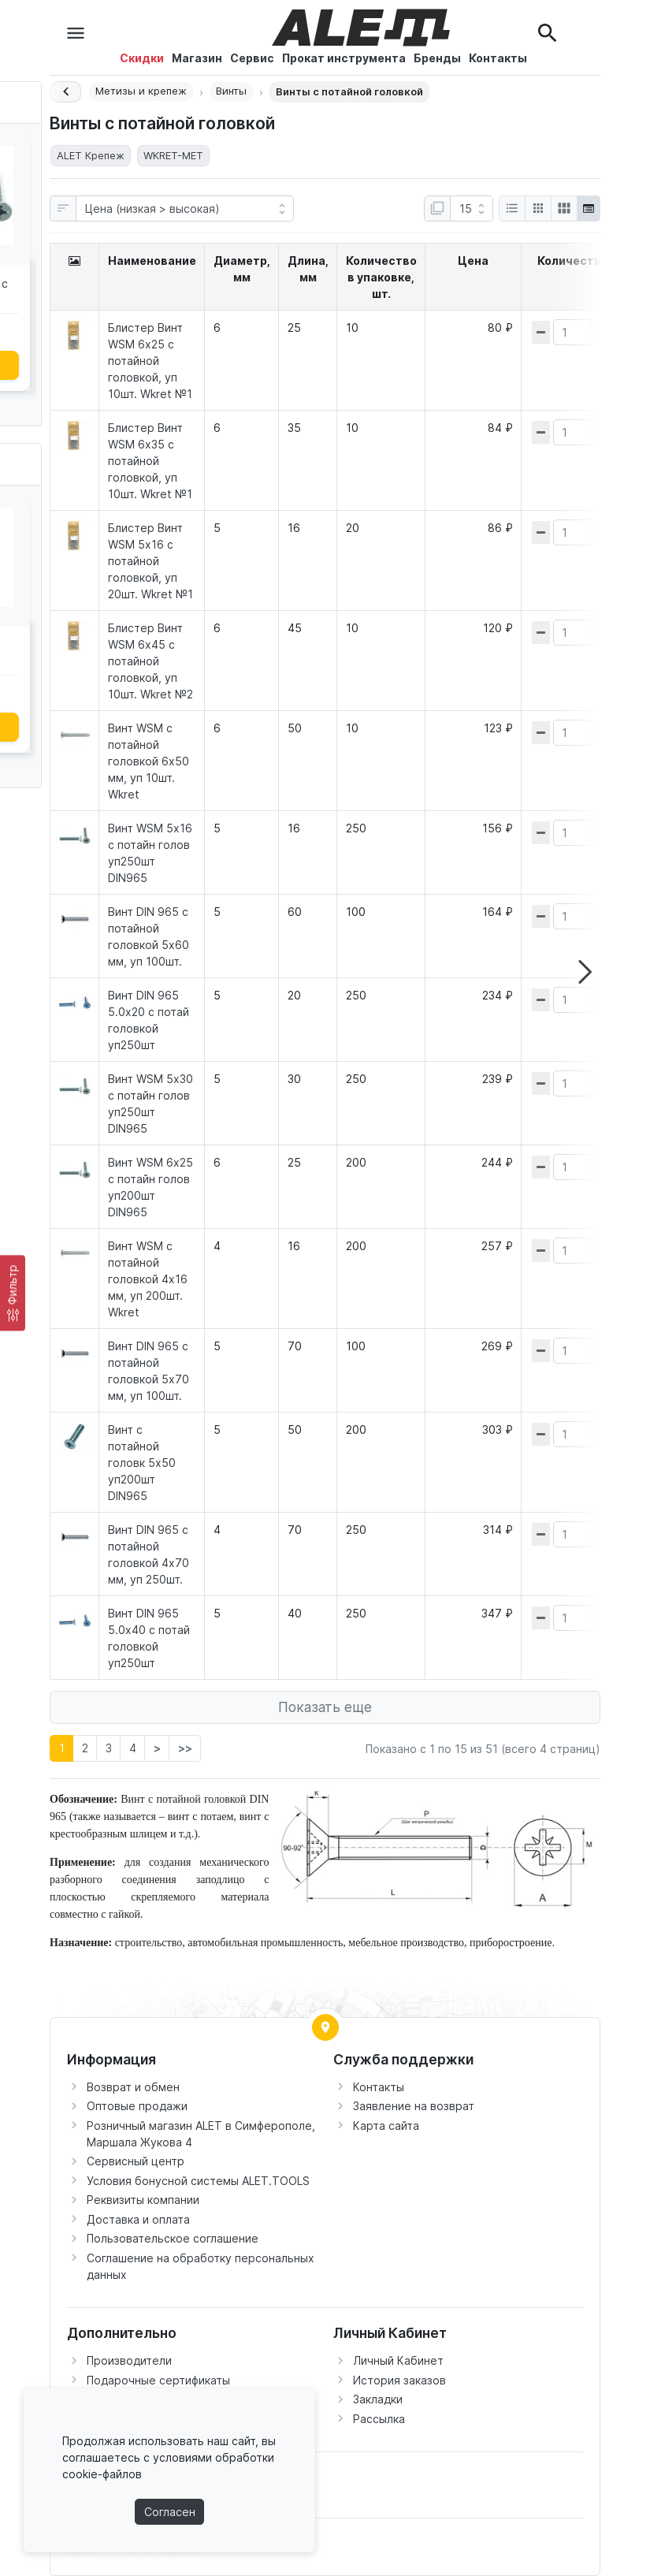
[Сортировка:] (185, 208)
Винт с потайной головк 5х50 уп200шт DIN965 (142, 1462)
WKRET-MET (173, 155)
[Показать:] (471, 208)
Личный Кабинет (398, 2360)
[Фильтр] (12, 1293)
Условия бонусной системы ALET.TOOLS (198, 2180)
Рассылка (379, 2418)
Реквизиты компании (143, 2199)
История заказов (399, 2380)
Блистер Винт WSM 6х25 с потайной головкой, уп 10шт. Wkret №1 (150, 360)
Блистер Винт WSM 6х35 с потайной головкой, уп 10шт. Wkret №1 (150, 461)
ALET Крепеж (90, 155)
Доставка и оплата (138, 2219)
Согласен (169, 2511)
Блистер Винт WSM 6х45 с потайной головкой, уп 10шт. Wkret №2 (150, 661)
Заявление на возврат (413, 2106)
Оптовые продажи (137, 2106)
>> (185, 1748)
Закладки (378, 2399)
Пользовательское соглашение (172, 2238)
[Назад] (65, 91)
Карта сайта (386, 2125)
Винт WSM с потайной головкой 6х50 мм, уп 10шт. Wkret (148, 761)
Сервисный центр (135, 2161)
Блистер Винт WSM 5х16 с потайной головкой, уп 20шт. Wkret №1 (150, 561)
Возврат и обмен (133, 2087)
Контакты (378, 2087)
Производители (129, 2360)
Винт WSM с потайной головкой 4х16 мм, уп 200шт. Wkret (148, 1279)
